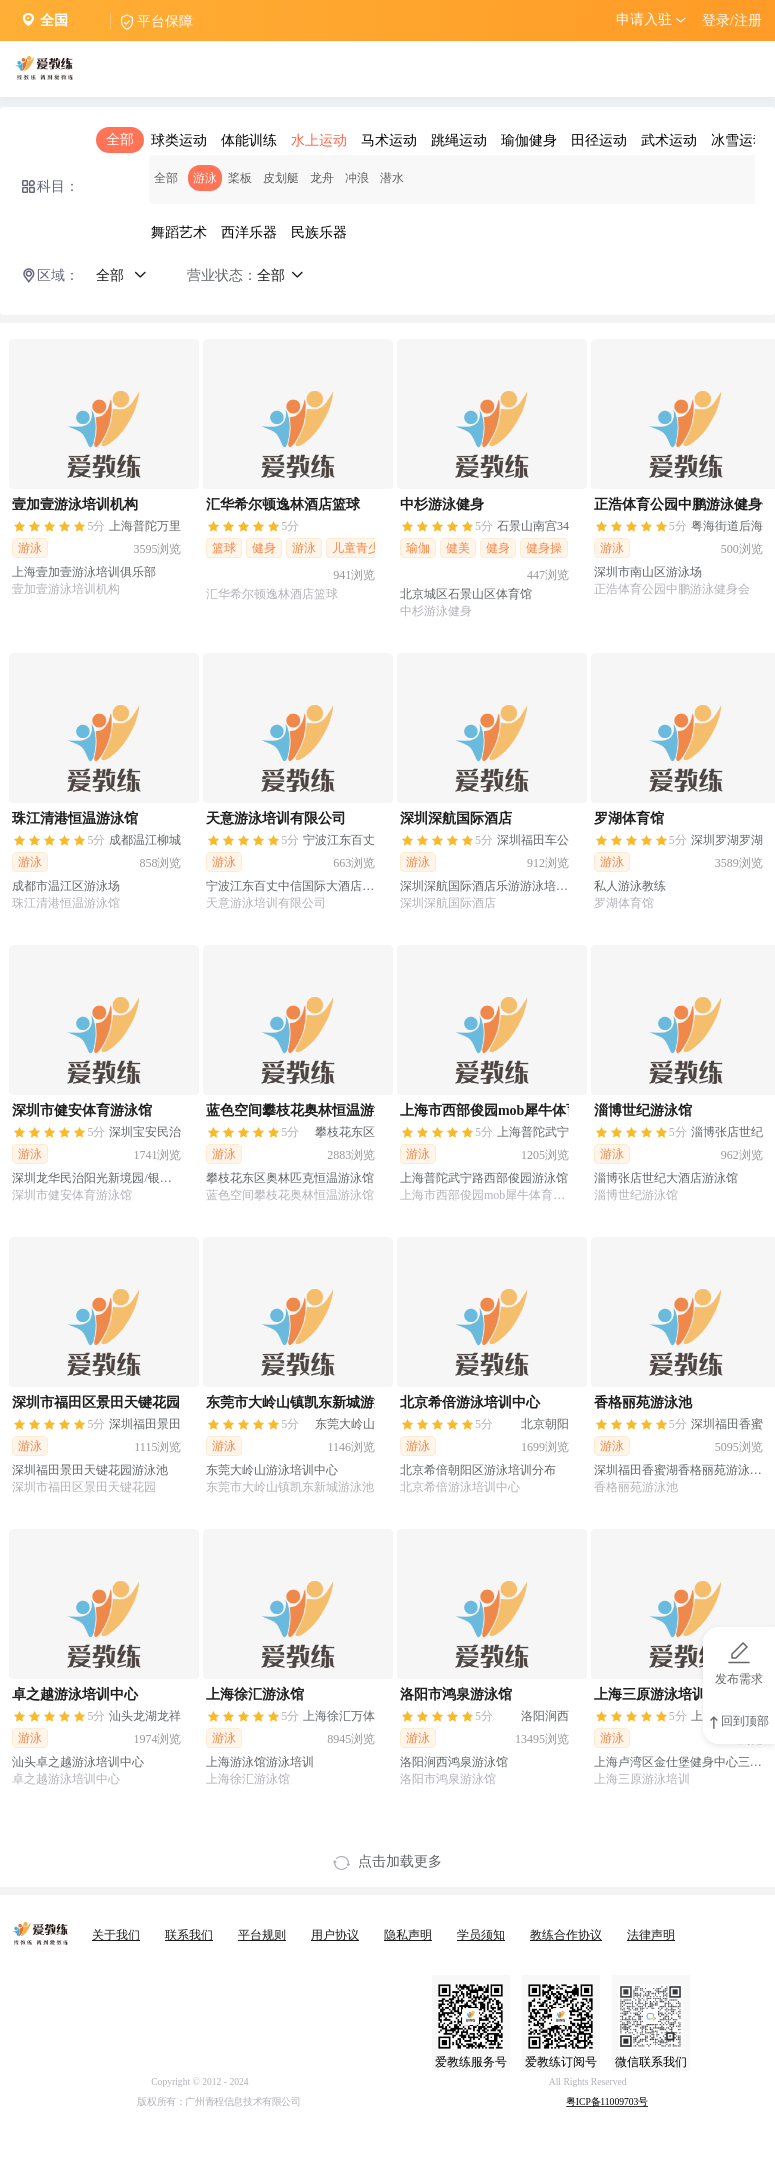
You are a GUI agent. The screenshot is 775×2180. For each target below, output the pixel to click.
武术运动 (669, 140)
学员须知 (481, 1935)
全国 (54, 20)
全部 (120, 139)
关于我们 (116, 1935)
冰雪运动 (739, 140)
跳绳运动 (459, 140)
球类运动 (179, 140)
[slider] (58, 528)
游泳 (205, 178)
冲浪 (357, 178)
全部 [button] (121, 275)
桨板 (240, 178)
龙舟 (322, 178)
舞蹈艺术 (179, 232)
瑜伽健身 (529, 140)
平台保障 (165, 21)
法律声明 (651, 1935)
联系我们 (189, 1935)
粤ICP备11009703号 (607, 2102)
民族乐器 (319, 232)
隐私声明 (408, 1935)
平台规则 (262, 1935)
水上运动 (319, 140)
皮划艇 (281, 178)
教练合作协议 (566, 1935)
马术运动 (389, 140)
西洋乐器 (249, 232)
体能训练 (249, 140)
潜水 (392, 178)
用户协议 (335, 1935)
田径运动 (599, 140)
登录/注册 (732, 20)
